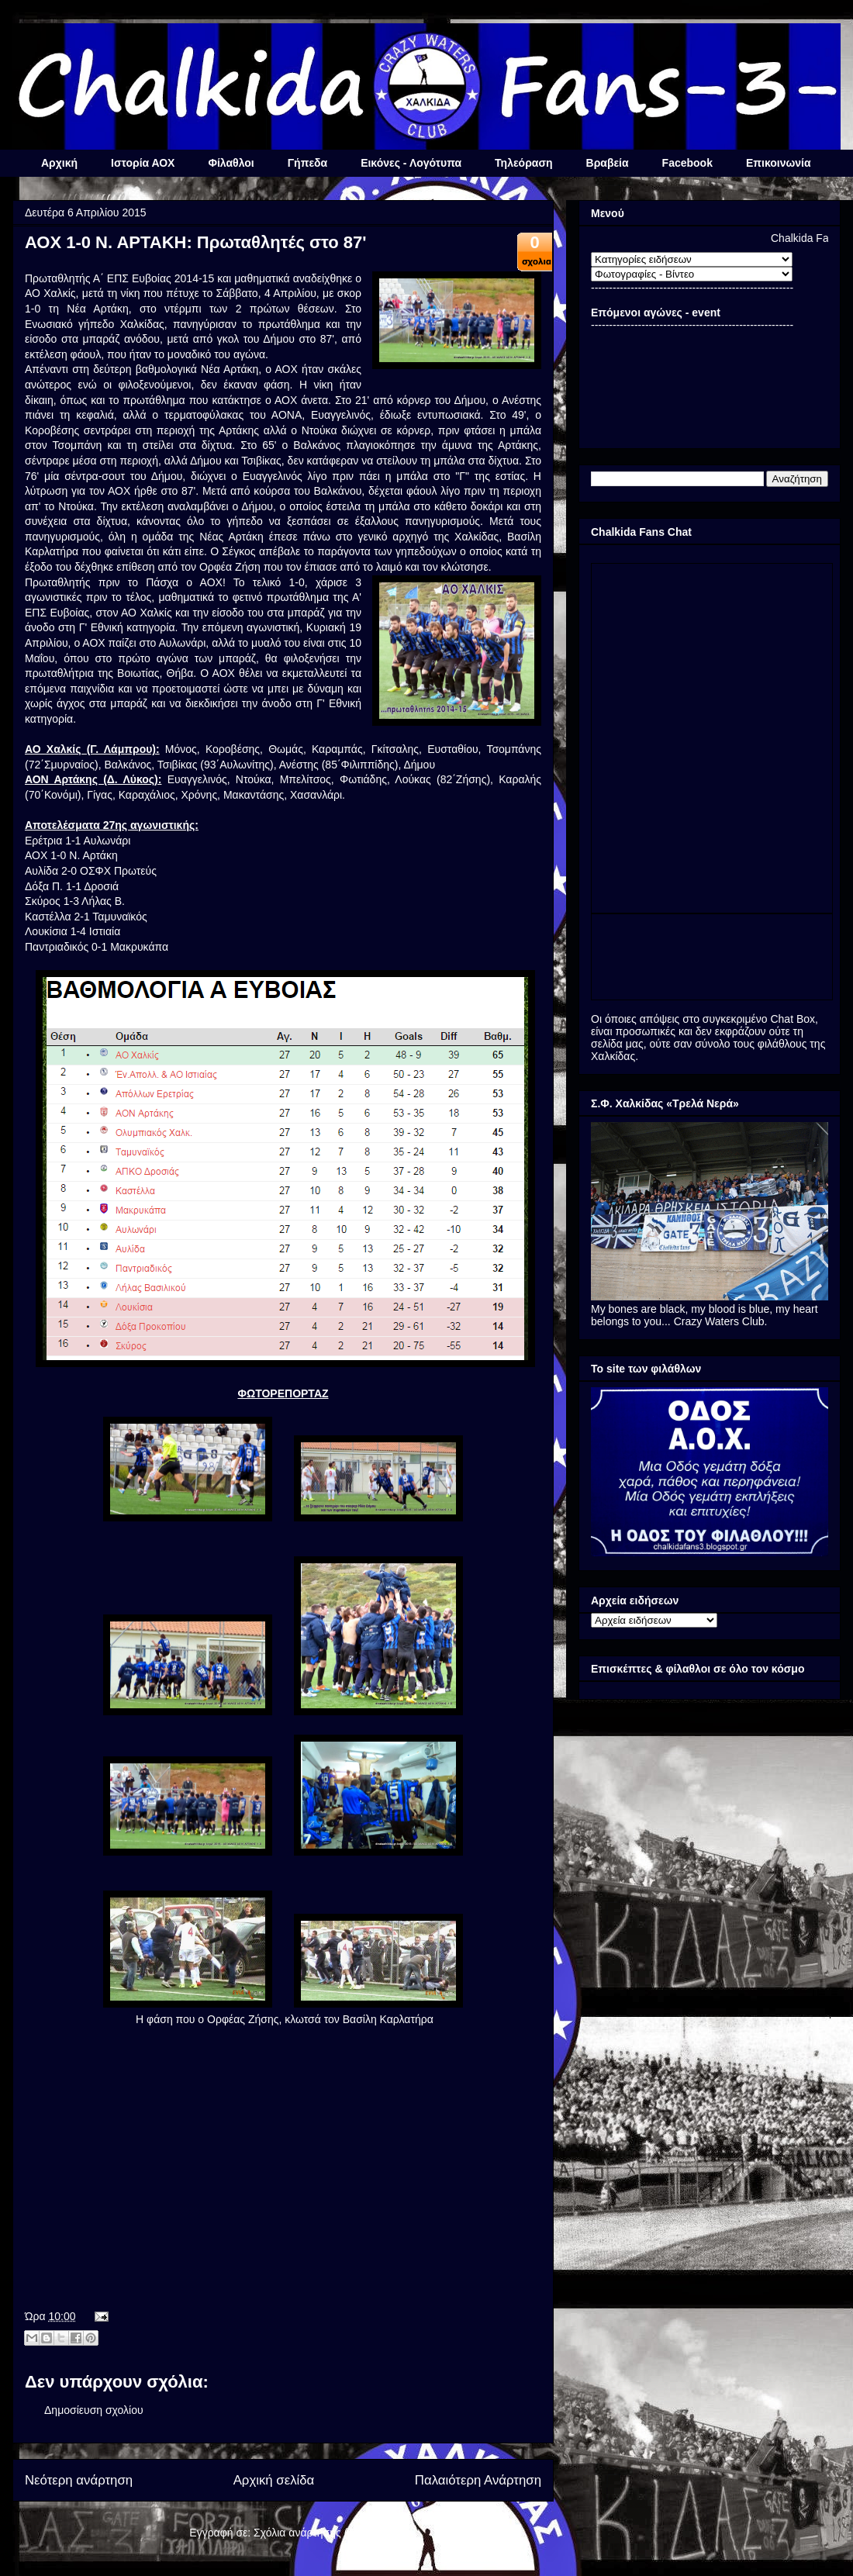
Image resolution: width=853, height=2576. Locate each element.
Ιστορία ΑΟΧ (142, 163)
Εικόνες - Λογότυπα (411, 163)
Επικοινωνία (778, 163)
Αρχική (59, 163)
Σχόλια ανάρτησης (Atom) (315, 2532)
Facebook (687, 163)
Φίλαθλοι (231, 163)
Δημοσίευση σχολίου (93, 2410)
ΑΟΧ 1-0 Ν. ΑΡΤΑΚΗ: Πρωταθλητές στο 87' (195, 242)
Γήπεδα (307, 163)
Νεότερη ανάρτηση (79, 2480)
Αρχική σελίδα (274, 2480)
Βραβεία (607, 163)
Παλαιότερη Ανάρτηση (478, 2480)
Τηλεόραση (523, 163)
